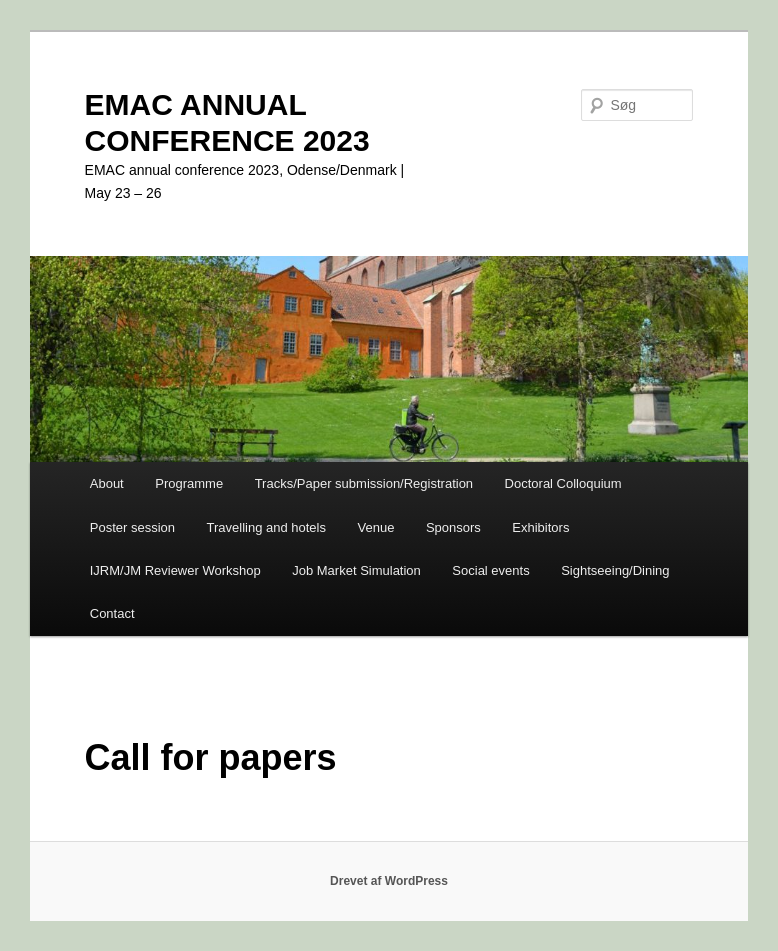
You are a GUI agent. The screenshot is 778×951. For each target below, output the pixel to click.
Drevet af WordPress (389, 881)
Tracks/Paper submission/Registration (364, 483)
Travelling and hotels (266, 527)
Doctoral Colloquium (563, 483)
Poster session (132, 527)
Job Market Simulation (356, 570)
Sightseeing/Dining (615, 570)
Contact (112, 613)
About (107, 483)
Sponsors (453, 527)
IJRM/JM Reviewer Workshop (175, 570)
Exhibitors (540, 527)
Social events (490, 570)
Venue (376, 527)
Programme (189, 483)
